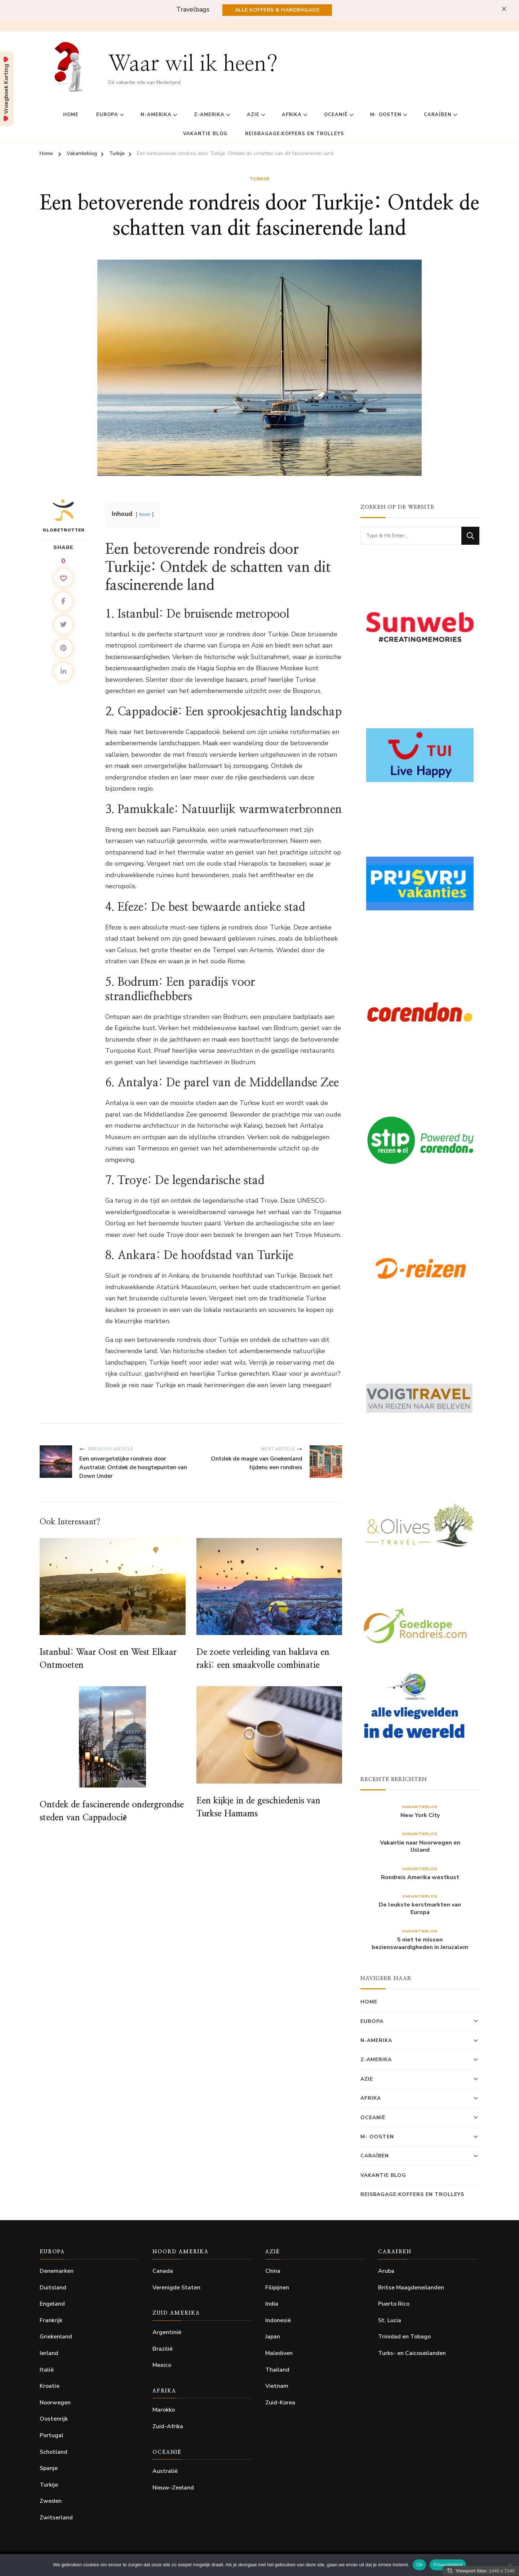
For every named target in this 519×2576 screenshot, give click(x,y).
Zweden (51, 2501)
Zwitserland (56, 2518)
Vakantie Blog (205, 134)
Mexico (161, 2365)
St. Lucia (389, 2320)
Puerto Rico (393, 2304)
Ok (419, 2564)
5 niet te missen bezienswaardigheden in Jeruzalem (420, 1943)
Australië (165, 2471)
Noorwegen (55, 2403)
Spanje (49, 2468)
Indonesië (278, 2320)
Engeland (52, 2304)
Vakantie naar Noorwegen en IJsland (420, 1846)
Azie (253, 114)
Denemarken (57, 2271)
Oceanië (336, 114)
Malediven (279, 2353)
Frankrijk (51, 2320)
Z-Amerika (209, 114)
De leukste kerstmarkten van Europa (420, 1908)
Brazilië (162, 2349)
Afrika (292, 114)
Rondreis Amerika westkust (420, 1877)
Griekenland (56, 2337)
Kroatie (49, 2386)
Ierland (49, 2353)
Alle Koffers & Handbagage (277, 9)
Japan (272, 2337)
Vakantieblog (420, 1807)
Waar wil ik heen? (193, 64)
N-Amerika (156, 114)
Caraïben (438, 114)
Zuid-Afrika (167, 2426)
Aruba (386, 2271)
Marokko (163, 2410)
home (71, 114)
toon (144, 514)
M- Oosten (386, 114)
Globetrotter (64, 515)
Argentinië (166, 2332)
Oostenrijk (54, 2419)
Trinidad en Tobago (404, 2337)
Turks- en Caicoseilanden (412, 2353)
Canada (162, 2271)
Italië (47, 2370)
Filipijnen (277, 2288)
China (272, 2271)
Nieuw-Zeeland (173, 2488)
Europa (107, 114)
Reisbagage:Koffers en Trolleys (294, 134)
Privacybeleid (447, 2564)
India (271, 2304)
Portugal (51, 2435)
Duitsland (53, 2288)
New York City (420, 1815)
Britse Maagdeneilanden (411, 2288)
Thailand (277, 2370)
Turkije (260, 179)
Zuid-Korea (280, 2403)
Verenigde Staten (176, 2288)
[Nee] (510, 2564)
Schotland (53, 2452)
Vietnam (276, 2386)
